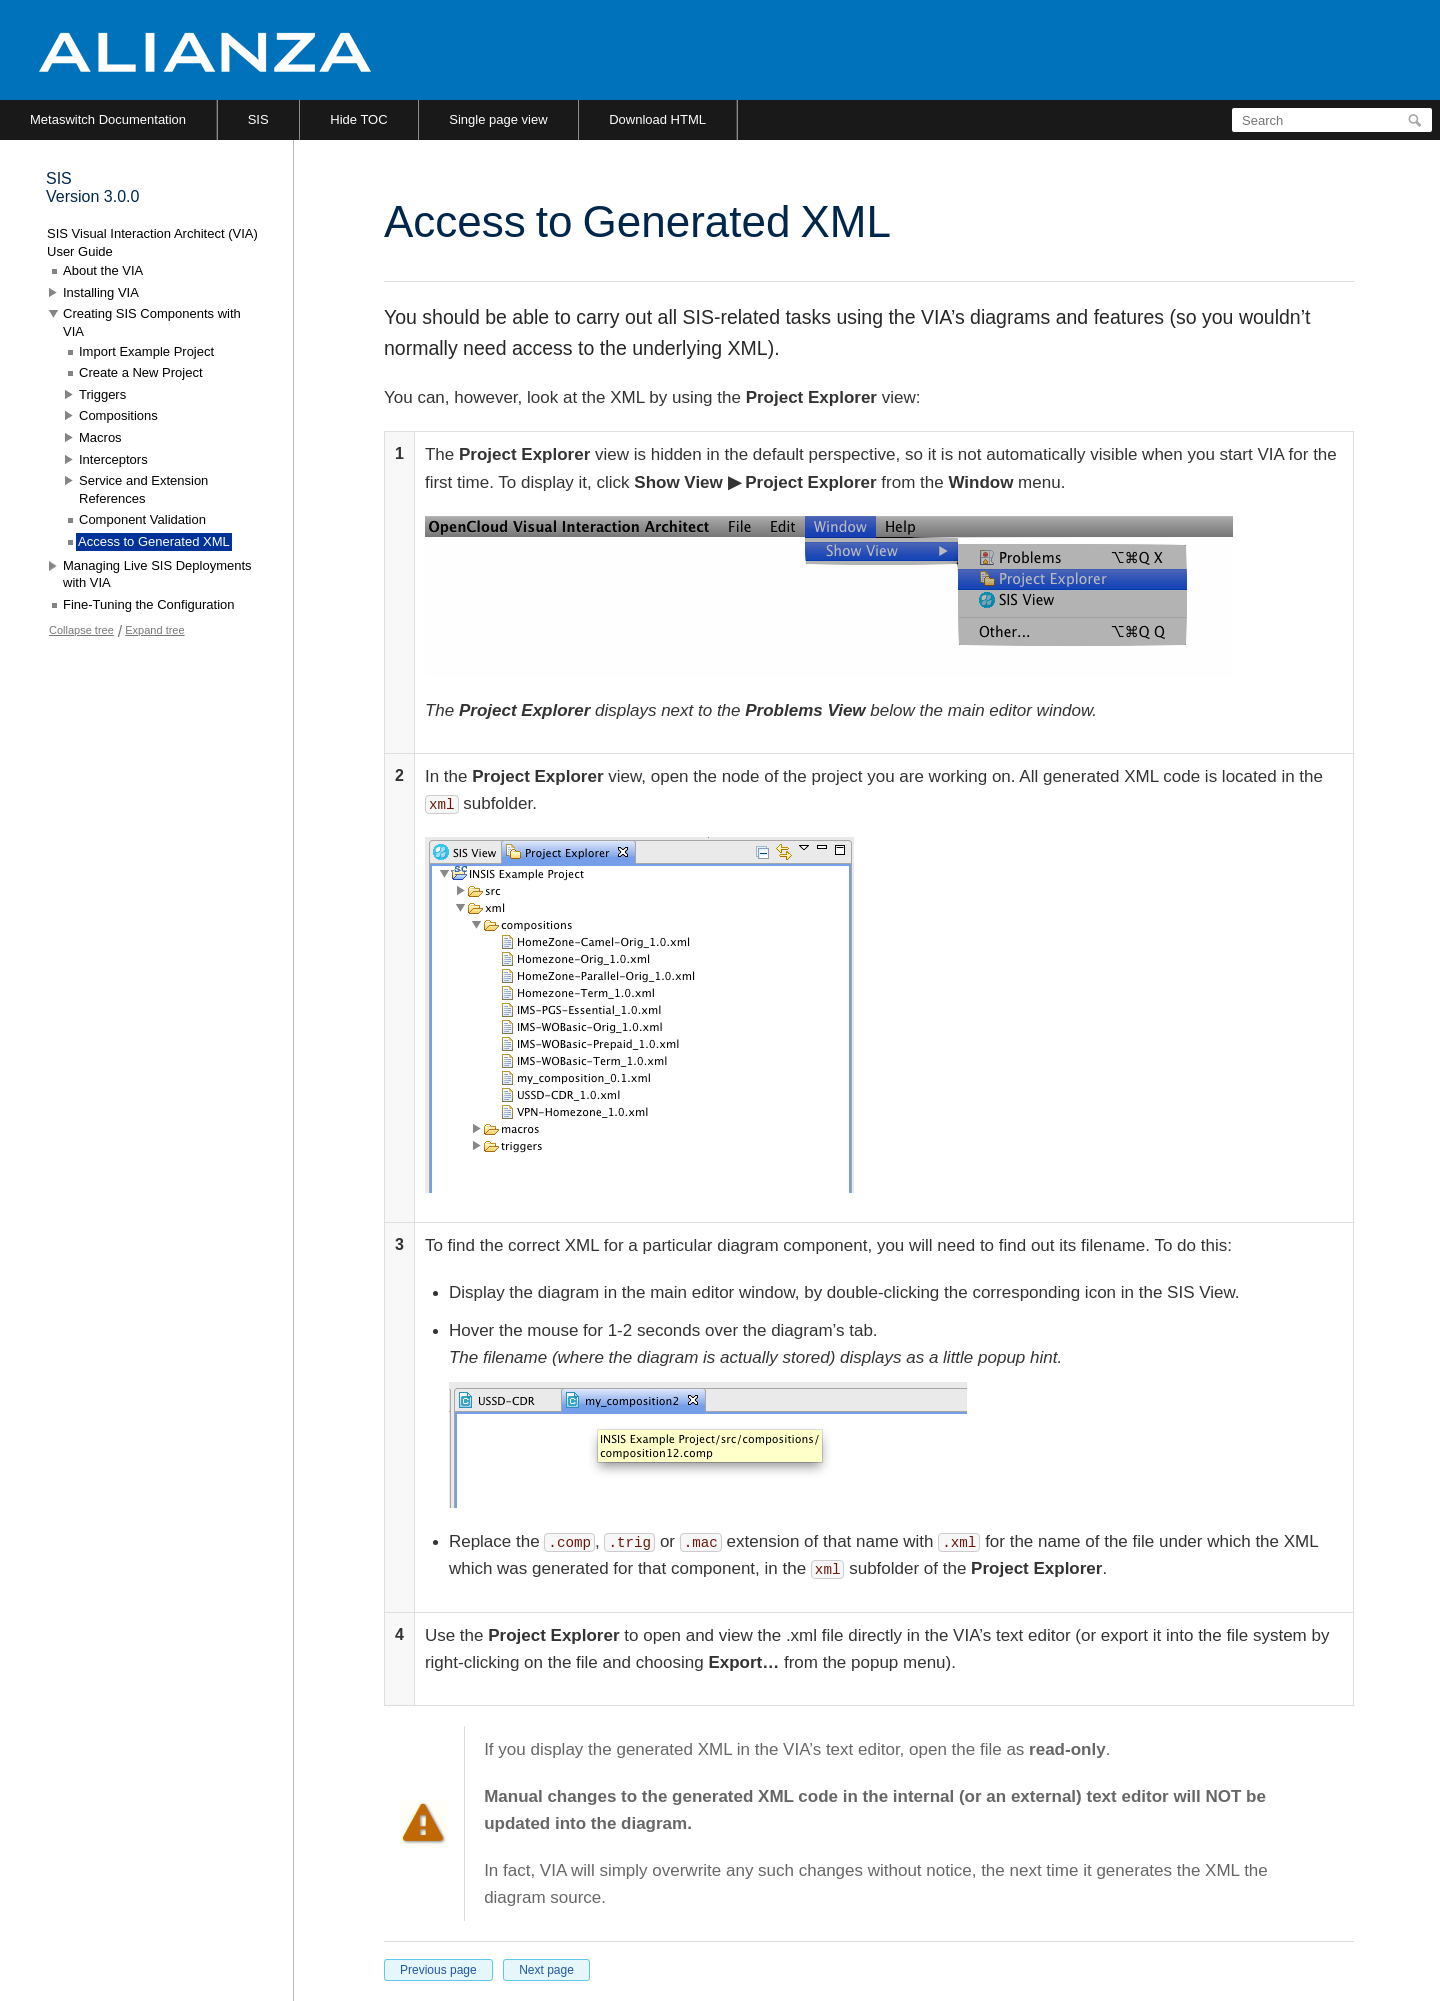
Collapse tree (81, 630)
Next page (546, 1970)
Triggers (102, 394)
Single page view (498, 119)
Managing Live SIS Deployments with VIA (157, 574)
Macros (100, 437)
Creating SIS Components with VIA (152, 322)
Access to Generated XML (154, 541)
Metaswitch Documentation (108, 119)
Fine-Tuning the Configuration (149, 604)
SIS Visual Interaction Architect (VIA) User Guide (152, 242)
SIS (258, 119)
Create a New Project (141, 372)
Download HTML (657, 119)
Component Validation (142, 519)
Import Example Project (146, 351)
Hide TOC (358, 119)
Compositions (118, 415)
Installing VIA (101, 292)
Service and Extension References (143, 489)
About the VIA (103, 270)
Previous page (438, 1970)
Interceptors (113, 459)
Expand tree (154, 630)
